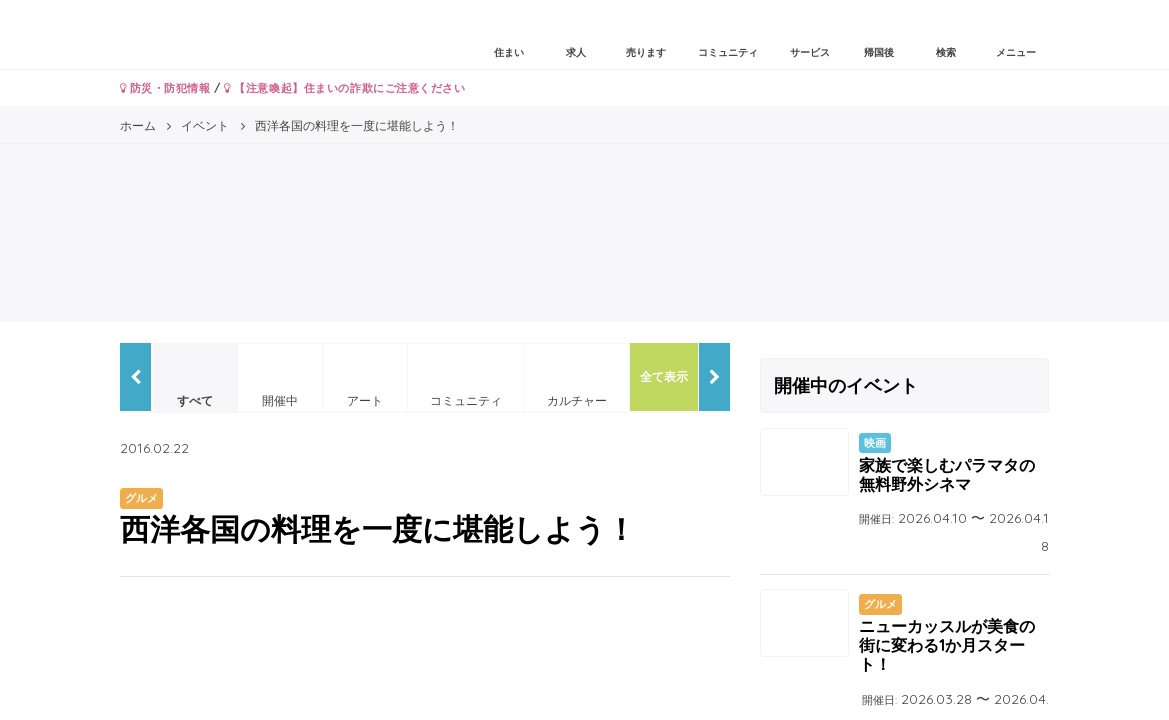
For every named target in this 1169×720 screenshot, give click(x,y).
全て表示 (664, 376)
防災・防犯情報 (165, 88)
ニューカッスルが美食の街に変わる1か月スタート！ (947, 645)
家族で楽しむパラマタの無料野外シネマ (947, 474)
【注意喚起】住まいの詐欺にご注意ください (344, 88)
